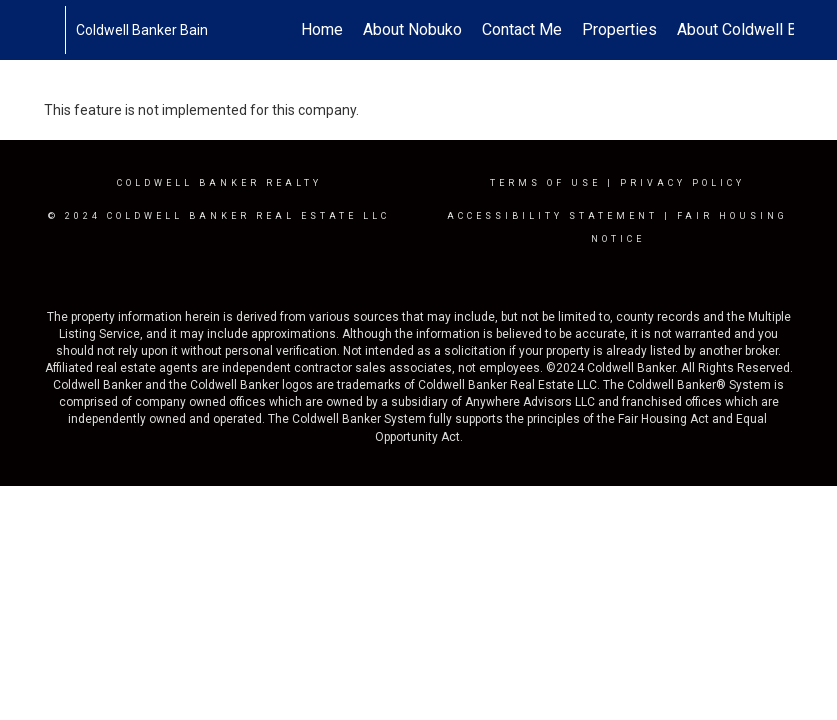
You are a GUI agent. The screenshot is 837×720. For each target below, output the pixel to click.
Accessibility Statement (552, 216)
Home (322, 29)
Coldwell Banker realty (219, 183)
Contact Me (522, 29)
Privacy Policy (682, 183)
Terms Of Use (545, 183)
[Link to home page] (54, 30)
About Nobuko (412, 29)
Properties (619, 29)
